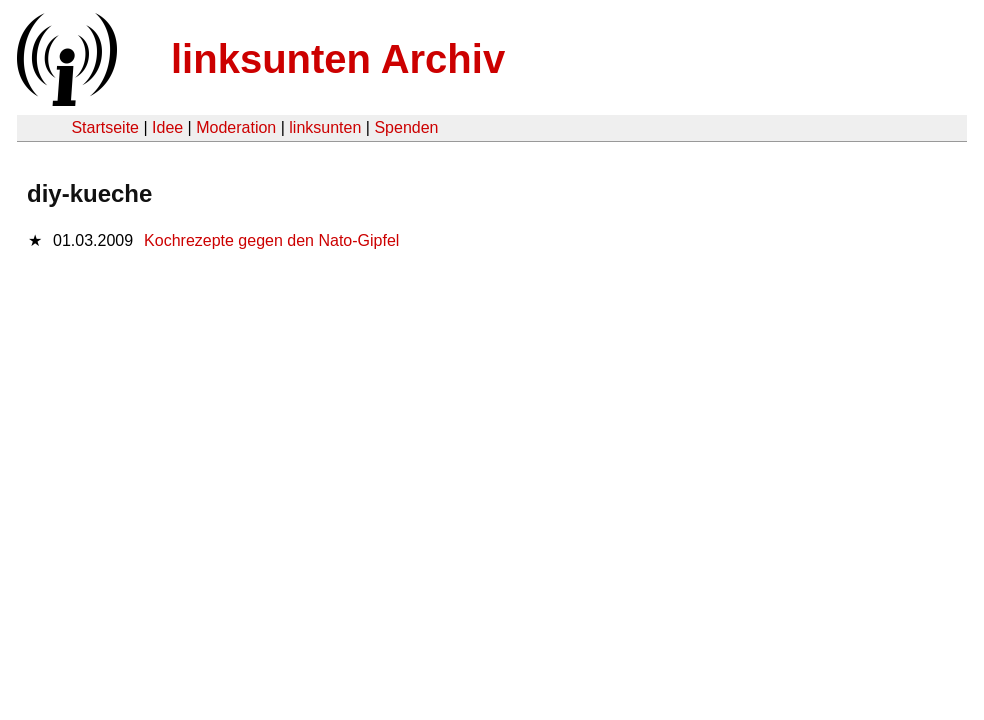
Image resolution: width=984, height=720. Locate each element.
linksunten (325, 127)
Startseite (105, 127)
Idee (167, 127)
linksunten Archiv (338, 59)
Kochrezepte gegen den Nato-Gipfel (271, 240)
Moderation (236, 127)
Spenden (406, 127)
